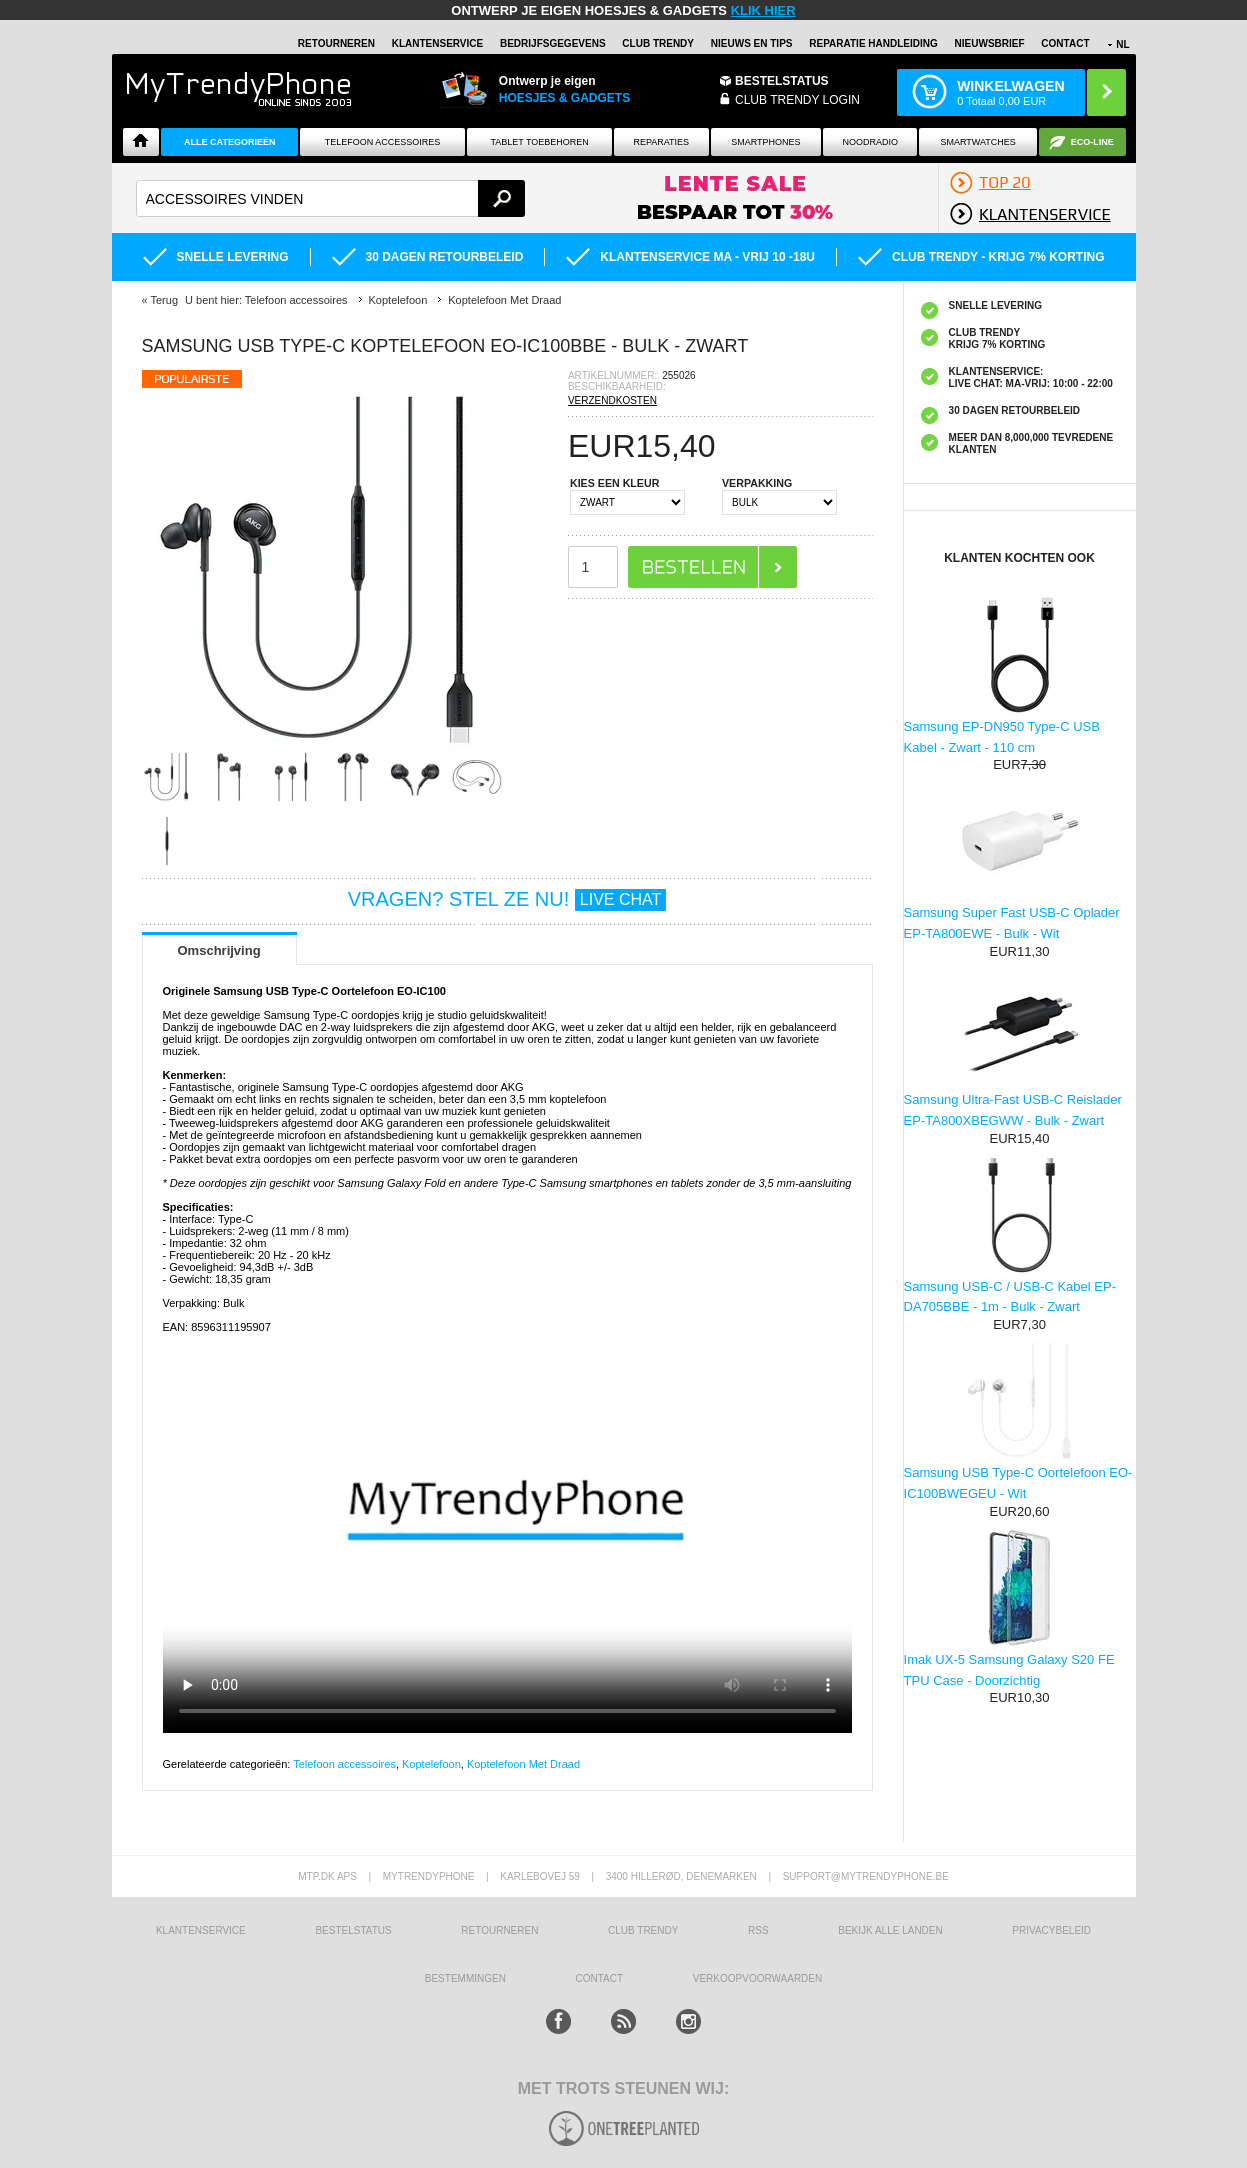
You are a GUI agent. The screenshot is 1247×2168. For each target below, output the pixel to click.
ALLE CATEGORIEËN (229, 142)
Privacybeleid (1051, 1930)
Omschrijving (219, 950)
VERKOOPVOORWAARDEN (757, 1978)
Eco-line (1092, 142)
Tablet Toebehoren (539, 142)
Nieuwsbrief (990, 43)
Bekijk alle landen (890, 1930)
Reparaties (661, 142)
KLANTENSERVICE (438, 43)
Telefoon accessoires (344, 1764)
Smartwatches (978, 142)
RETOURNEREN (336, 43)
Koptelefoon (431, 1764)
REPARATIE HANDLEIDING (873, 43)
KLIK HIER (763, 10)
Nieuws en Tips (752, 43)
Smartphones (765, 142)
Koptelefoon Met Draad (523, 1764)
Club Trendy (658, 43)
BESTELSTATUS (782, 81)
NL (1122, 44)
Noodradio (870, 142)
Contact (1065, 43)
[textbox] (330, 198)
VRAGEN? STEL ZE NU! (507, 899)
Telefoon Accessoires (383, 142)
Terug (164, 300)
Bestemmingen (465, 1978)
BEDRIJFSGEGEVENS (553, 43)
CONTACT (600, 1978)
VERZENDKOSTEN (612, 400)
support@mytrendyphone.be (866, 1876)
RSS (758, 1930)
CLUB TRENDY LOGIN (797, 100)
